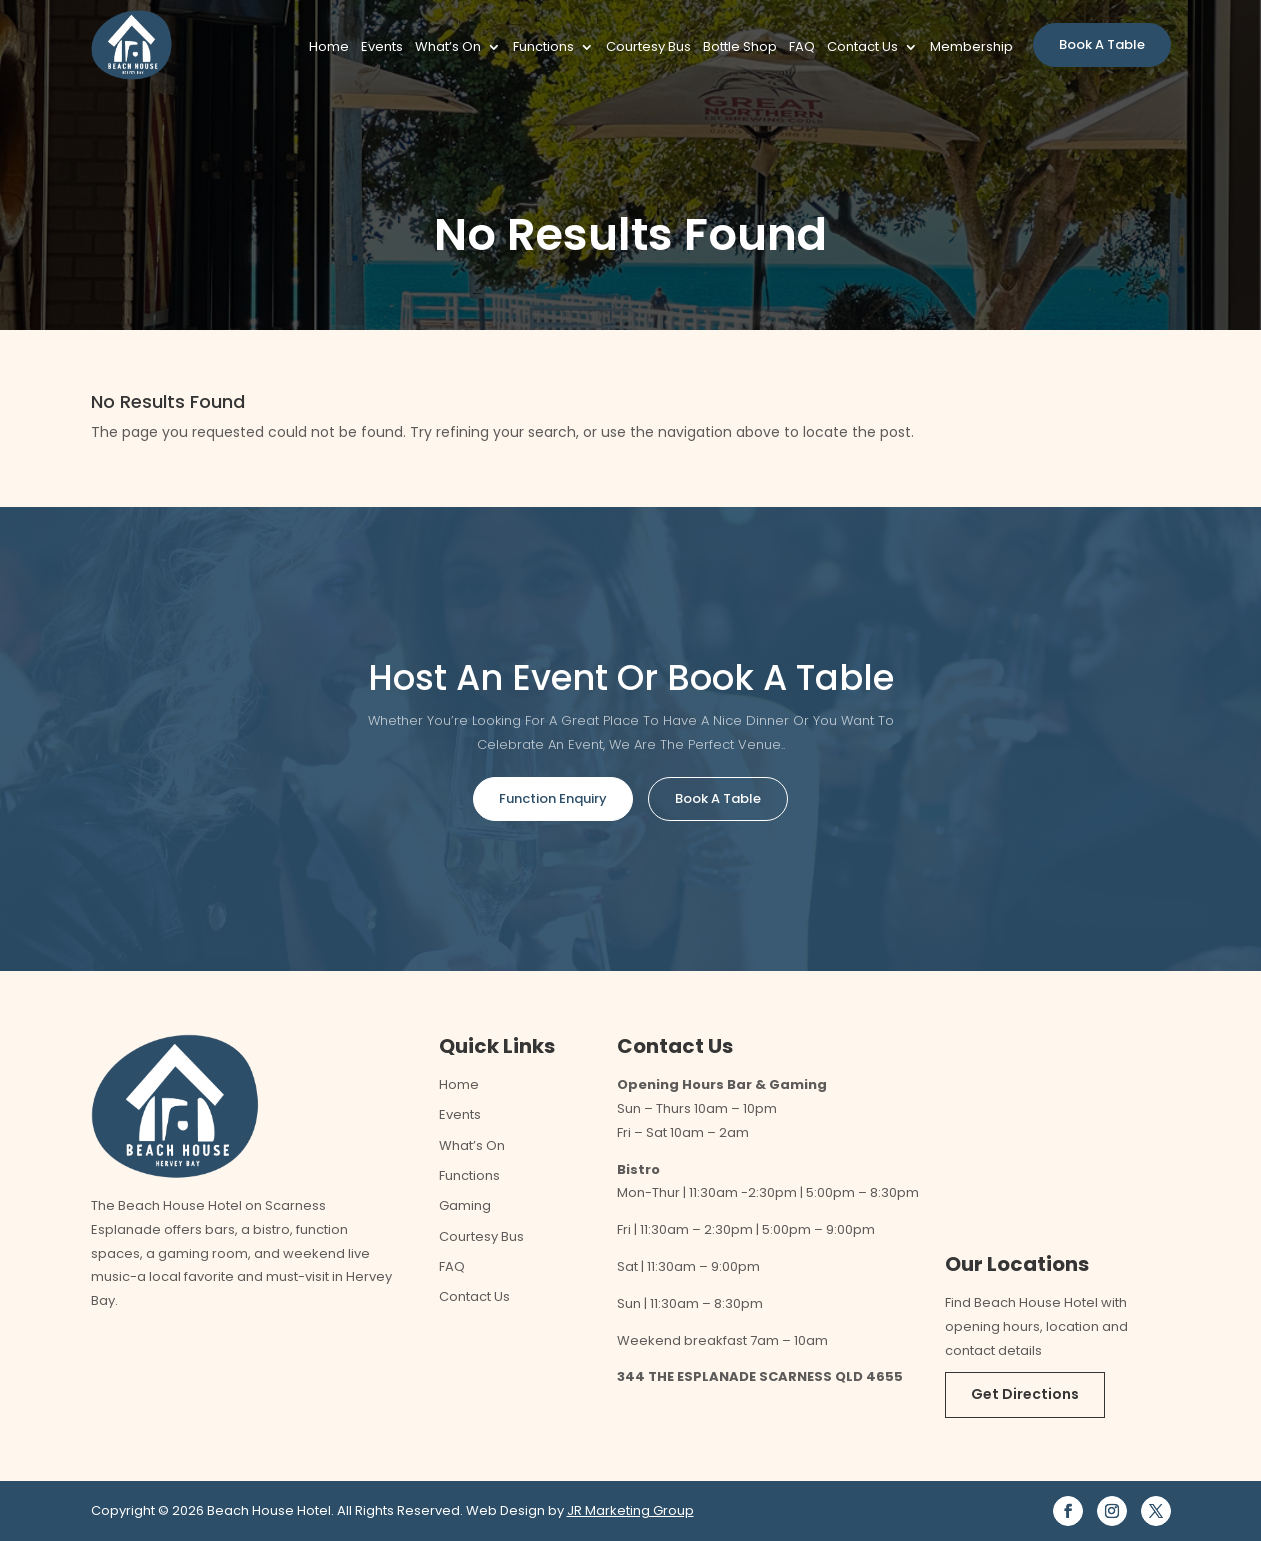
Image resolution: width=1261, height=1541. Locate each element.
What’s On (448, 48)
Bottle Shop (740, 48)
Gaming (465, 1205)
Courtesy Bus (648, 48)
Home (329, 48)
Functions (543, 48)
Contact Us (862, 48)
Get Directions (1025, 1394)
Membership (971, 48)
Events (382, 48)
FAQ (802, 48)
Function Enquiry (553, 798)
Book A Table (1102, 44)
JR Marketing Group (630, 1510)
